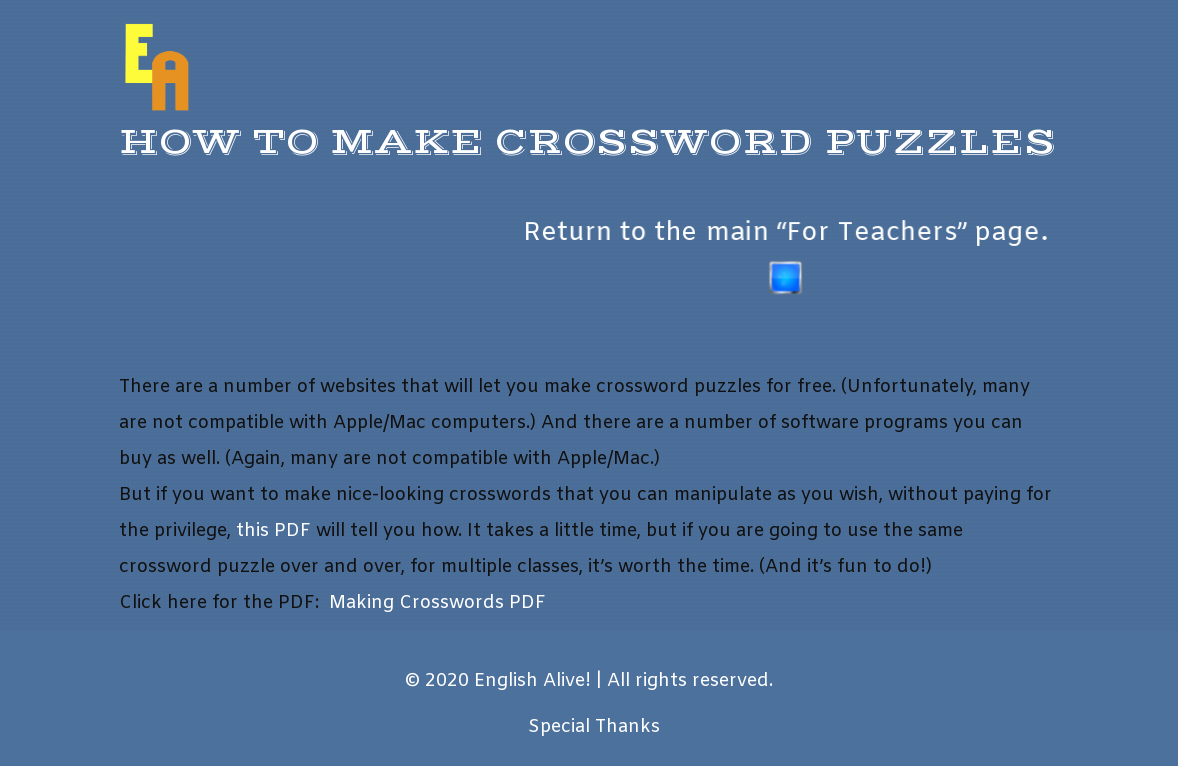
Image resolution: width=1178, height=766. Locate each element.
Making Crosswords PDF (437, 603)
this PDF (273, 531)
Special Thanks (594, 727)
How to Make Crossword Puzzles (587, 142)
